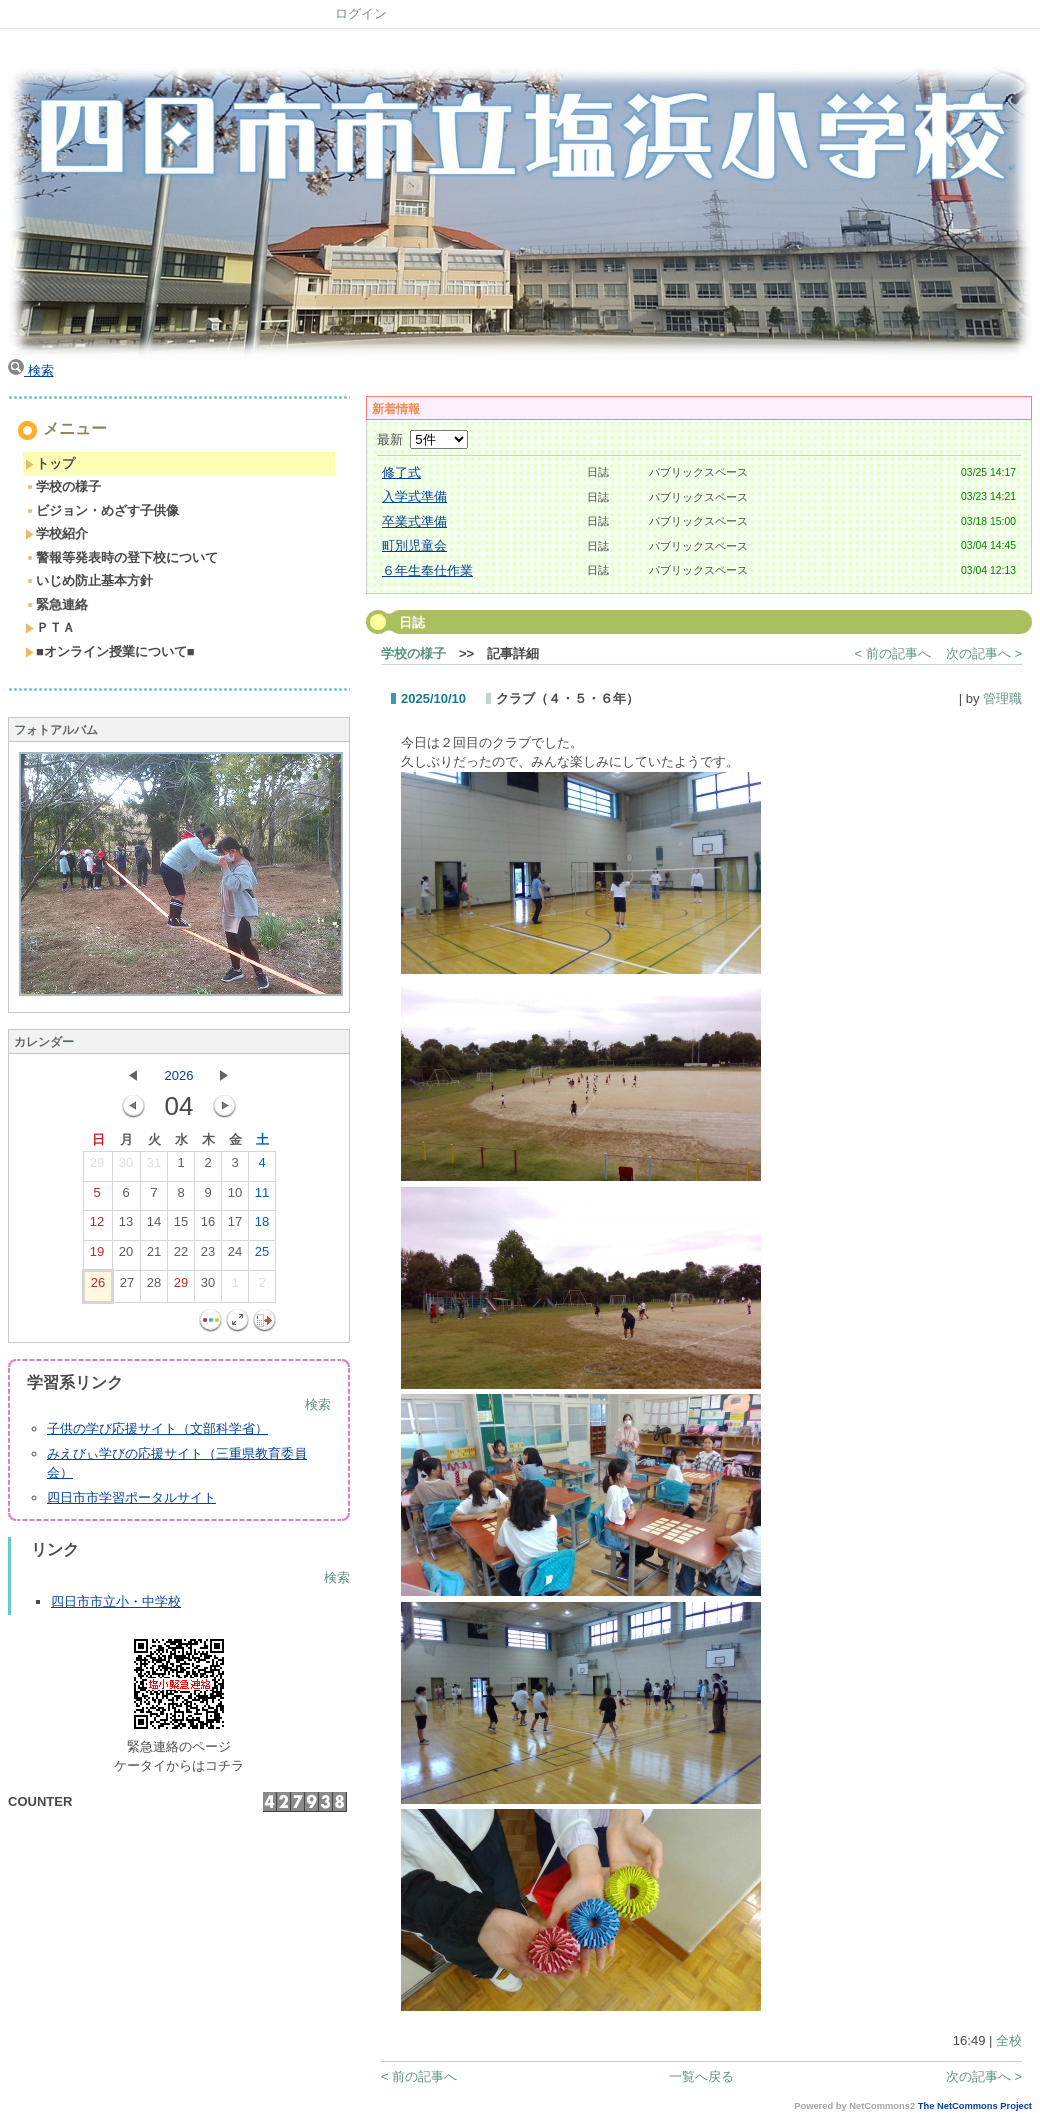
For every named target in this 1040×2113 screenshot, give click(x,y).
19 (97, 1256)
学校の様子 (63, 486)
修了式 (401, 472)
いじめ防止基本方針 (89, 580)
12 (97, 1226)
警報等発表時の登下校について (121, 557)
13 (126, 1226)
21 (154, 1256)
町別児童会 (414, 545)
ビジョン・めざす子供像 (102, 510)
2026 (179, 1075)
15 (181, 1226)
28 (154, 1287)
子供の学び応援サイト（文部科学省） (157, 1428)
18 (262, 1226)
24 (235, 1256)
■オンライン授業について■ (110, 651)
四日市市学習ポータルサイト (131, 1497)
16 (208, 1226)
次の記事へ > (984, 653)
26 (98, 1287)
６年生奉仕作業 (427, 570)
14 (154, 1226)
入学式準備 (414, 496)
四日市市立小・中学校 (116, 1601)
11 (262, 1197)
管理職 (1002, 698)
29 (97, 1167)
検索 (31, 370)
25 (262, 1256)
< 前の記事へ (893, 653)
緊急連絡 (56, 604)
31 (154, 1167)
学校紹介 (56, 533)
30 (126, 1167)
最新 (422, 439)
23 (208, 1256)
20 (126, 1256)
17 (235, 1226)
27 (127, 1287)
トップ (50, 463)
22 (181, 1256)
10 (235, 1197)
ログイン (361, 13)
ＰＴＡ (50, 627)
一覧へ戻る (701, 2076)
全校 (1009, 2040)
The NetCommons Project (975, 2106)
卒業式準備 (414, 521)
